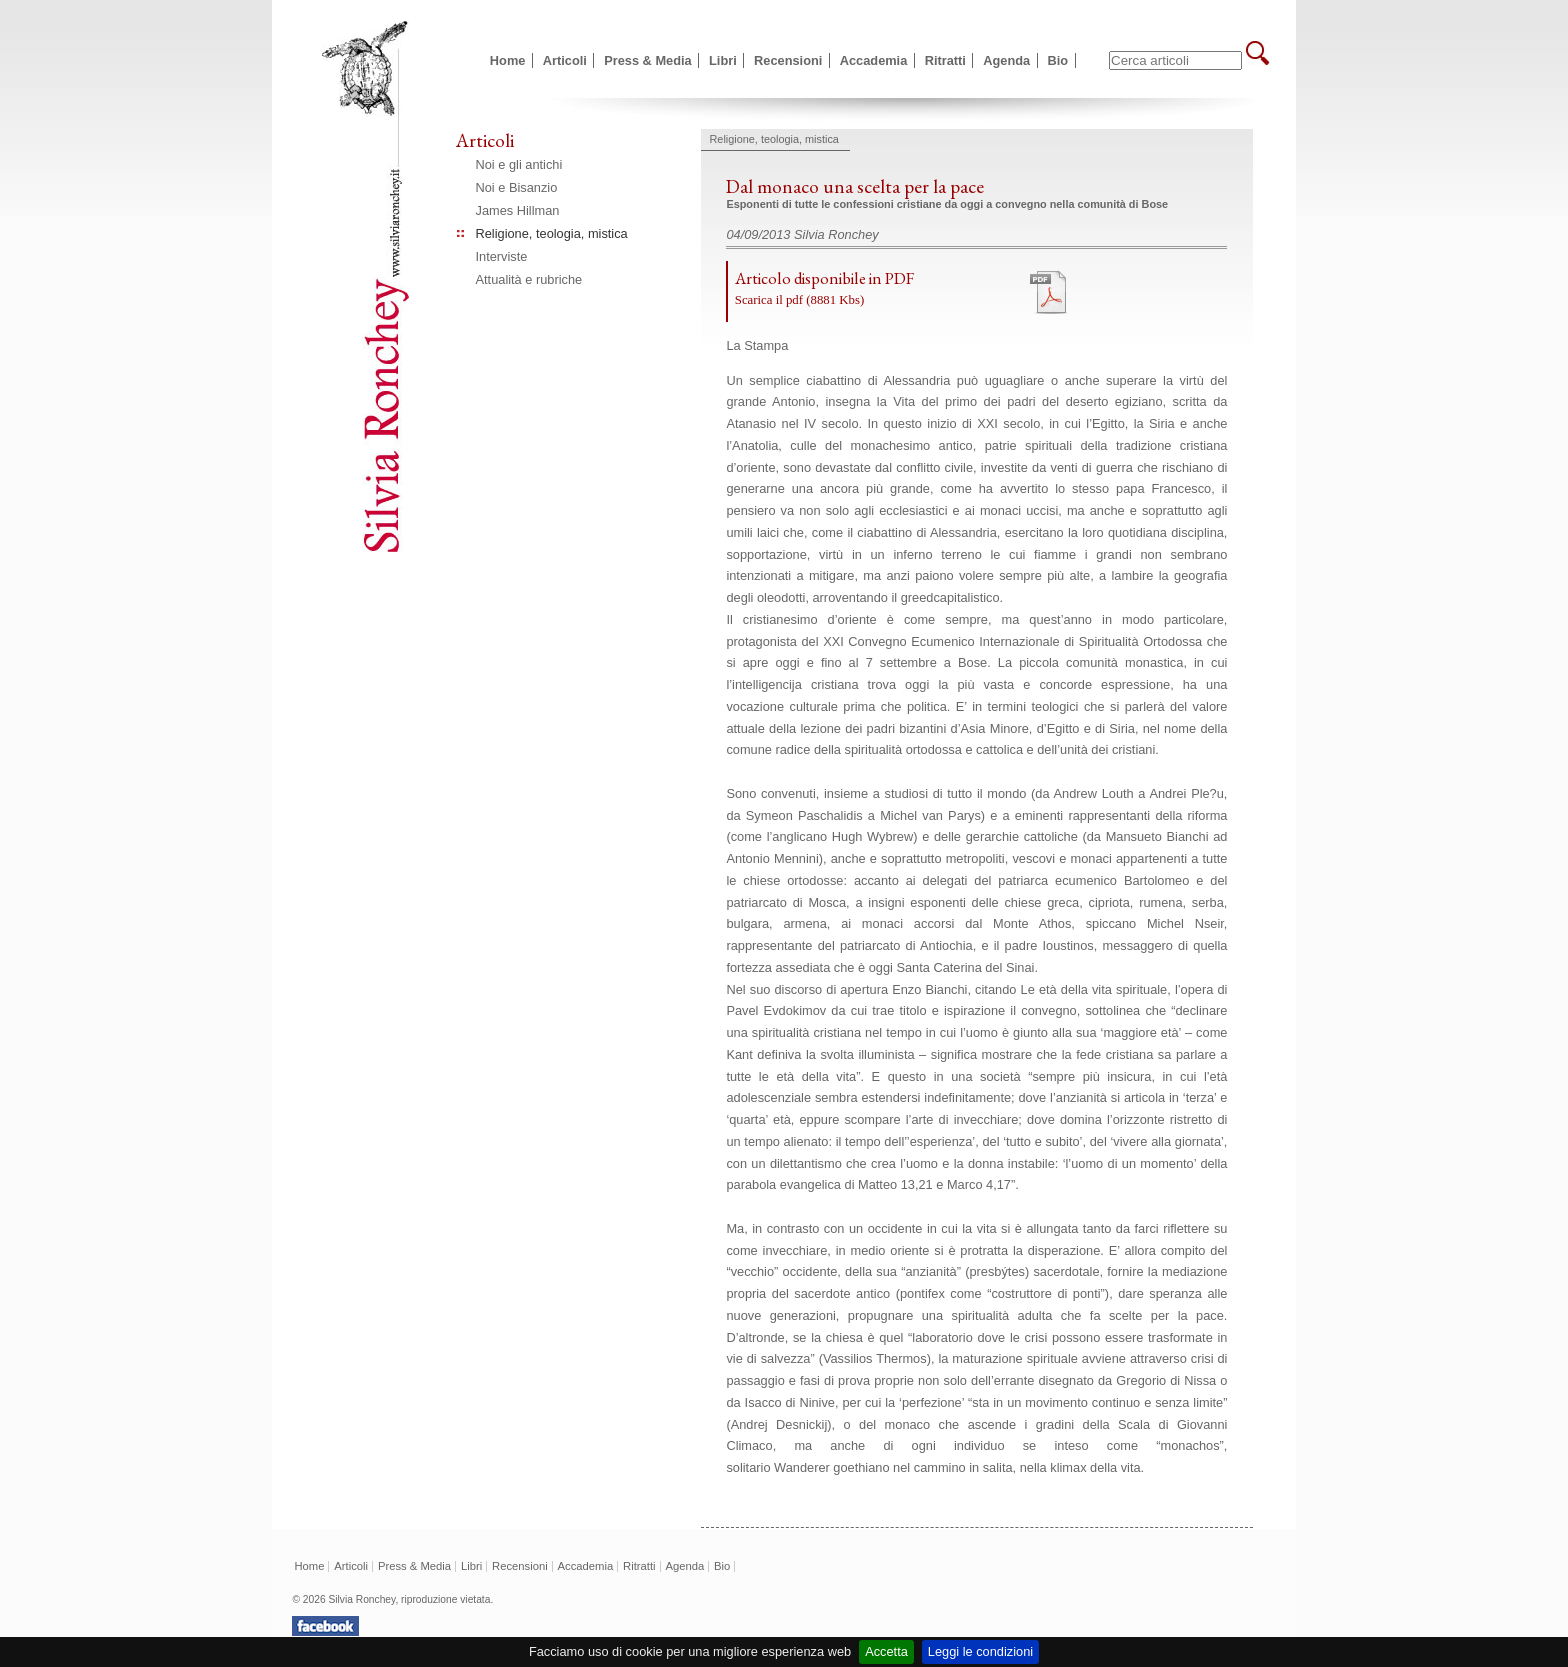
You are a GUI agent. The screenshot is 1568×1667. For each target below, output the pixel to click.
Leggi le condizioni (980, 1651)
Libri (723, 60)
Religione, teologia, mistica (552, 233)
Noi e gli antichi (519, 164)
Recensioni (788, 60)
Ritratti (945, 60)
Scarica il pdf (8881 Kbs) (799, 300)
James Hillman (518, 210)
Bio (1058, 60)
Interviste (502, 256)
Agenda (1006, 60)
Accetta (886, 1651)
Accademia (874, 60)
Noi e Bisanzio (517, 187)
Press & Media (648, 60)
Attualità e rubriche (529, 279)
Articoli (565, 60)
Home (508, 60)
